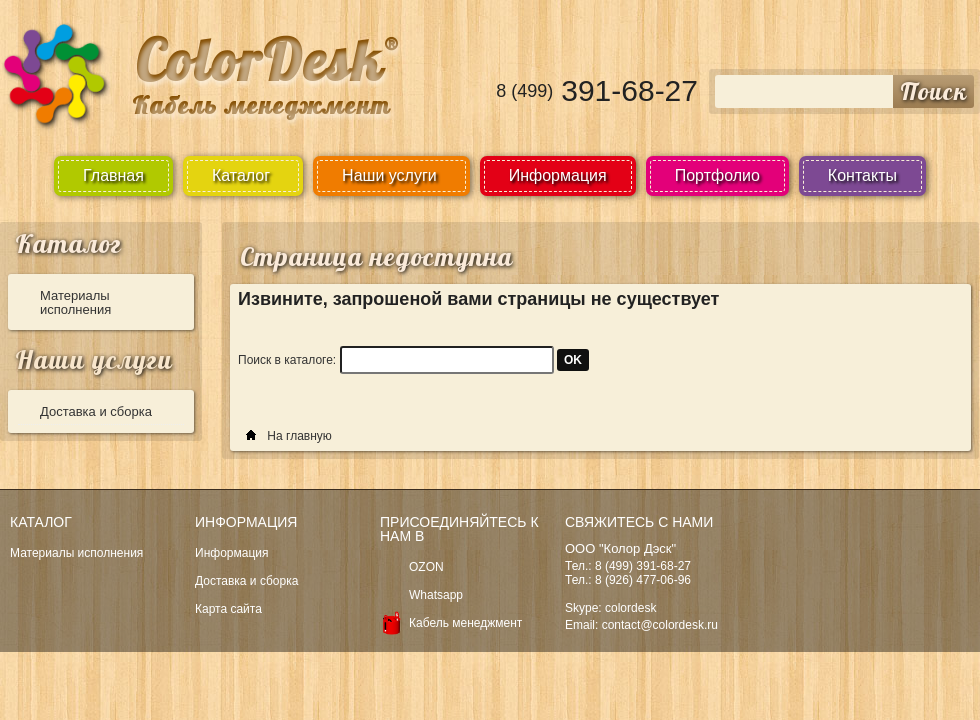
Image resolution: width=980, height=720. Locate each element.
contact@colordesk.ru (660, 625)
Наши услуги (94, 359)
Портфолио (717, 175)
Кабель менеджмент (465, 623)
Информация (558, 175)
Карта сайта (228, 609)
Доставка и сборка (96, 411)
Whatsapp (436, 595)
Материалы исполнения (75, 302)
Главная (113, 175)
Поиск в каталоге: (287, 360)
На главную (299, 436)
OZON (426, 567)
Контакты (862, 175)
